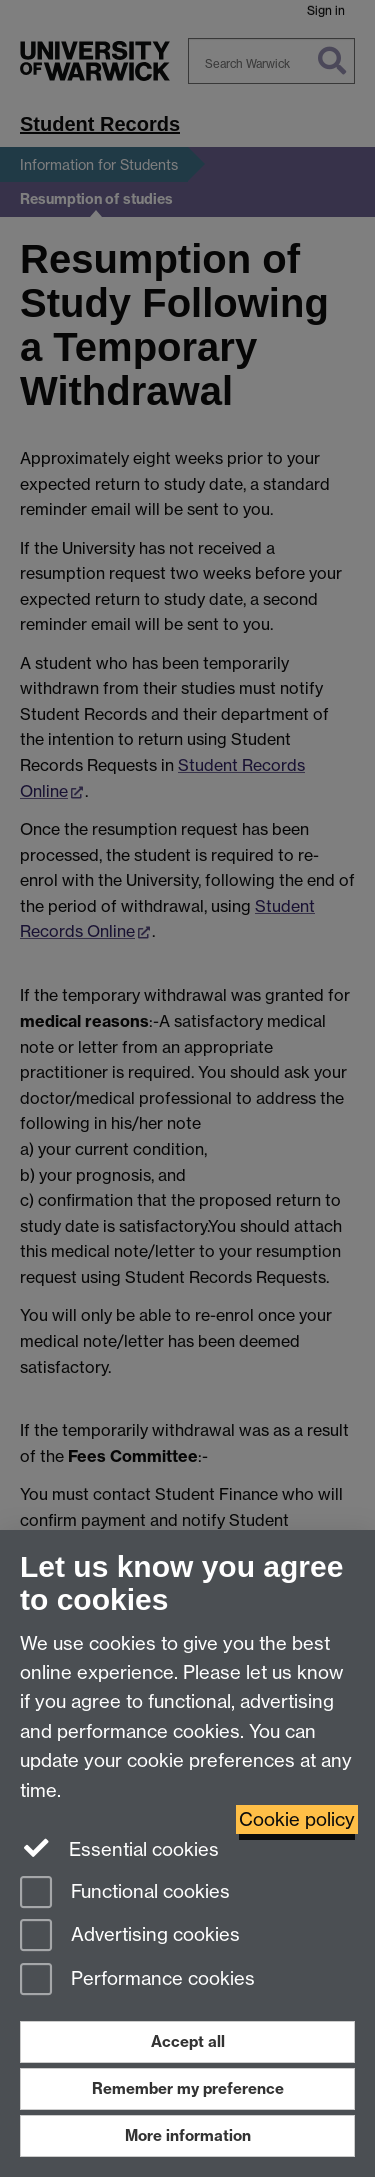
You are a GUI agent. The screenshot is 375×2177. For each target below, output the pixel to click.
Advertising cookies (130, 1936)
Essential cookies (119, 1848)
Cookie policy (297, 1819)
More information (188, 2135)
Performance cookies (137, 1980)
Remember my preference (188, 2088)
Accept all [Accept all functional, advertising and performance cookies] (188, 2041)
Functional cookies (125, 1893)
